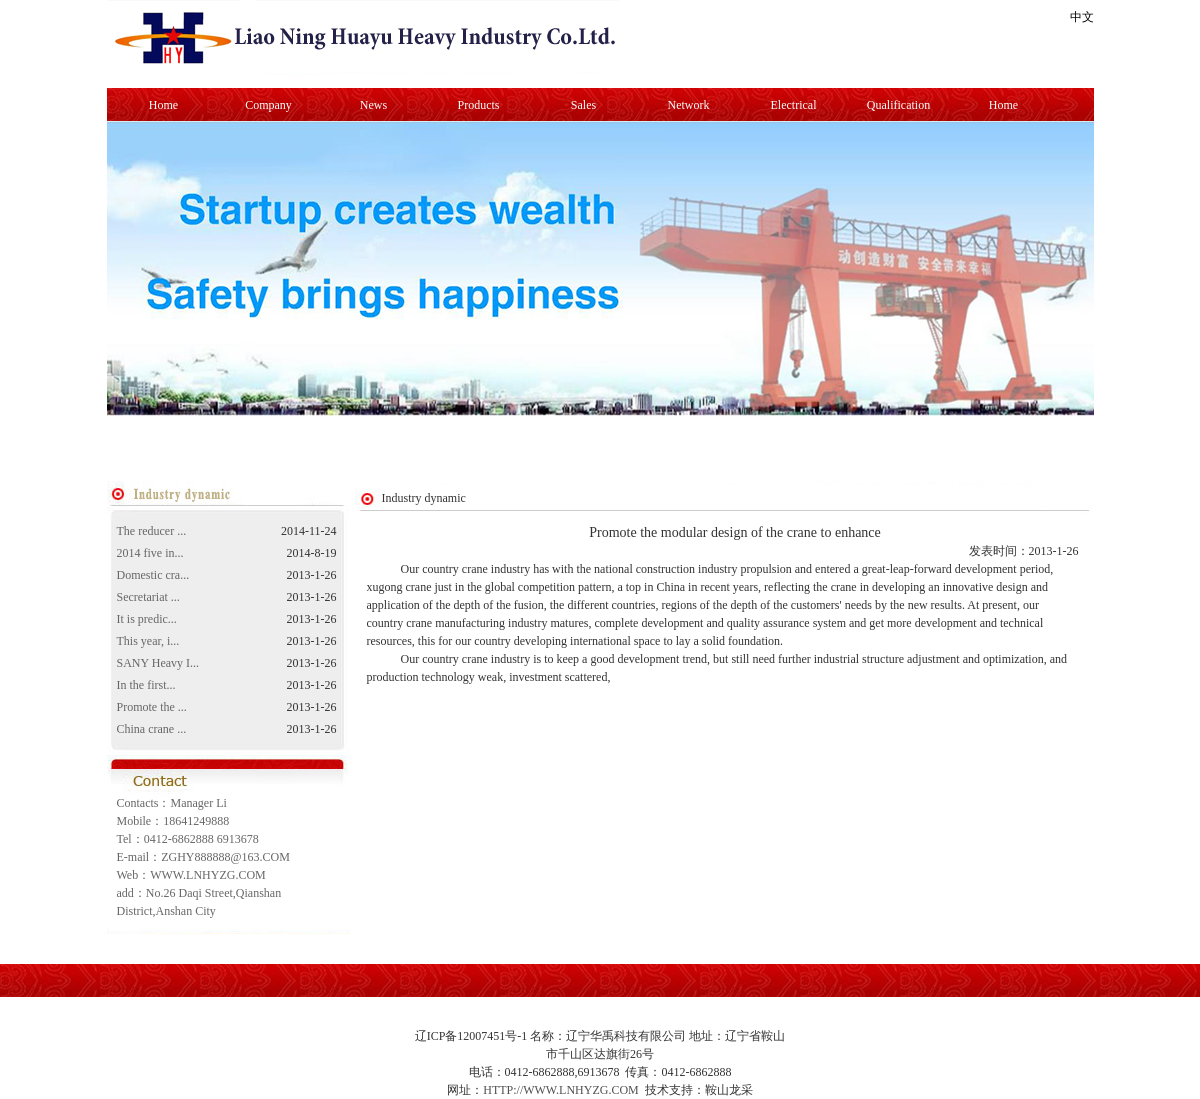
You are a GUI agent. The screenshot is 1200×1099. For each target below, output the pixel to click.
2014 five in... (150, 553)
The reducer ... (152, 531)
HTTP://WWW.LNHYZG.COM (561, 1090)
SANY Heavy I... (158, 663)
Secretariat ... (148, 597)
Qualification (898, 105)
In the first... (146, 685)
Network (689, 105)
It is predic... (147, 619)
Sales (583, 105)
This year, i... (148, 641)
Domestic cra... (153, 575)
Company (268, 105)
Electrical (794, 105)
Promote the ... (152, 707)
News (373, 105)
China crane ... (152, 729)
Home (163, 105)
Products (479, 105)
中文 (1082, 17)
